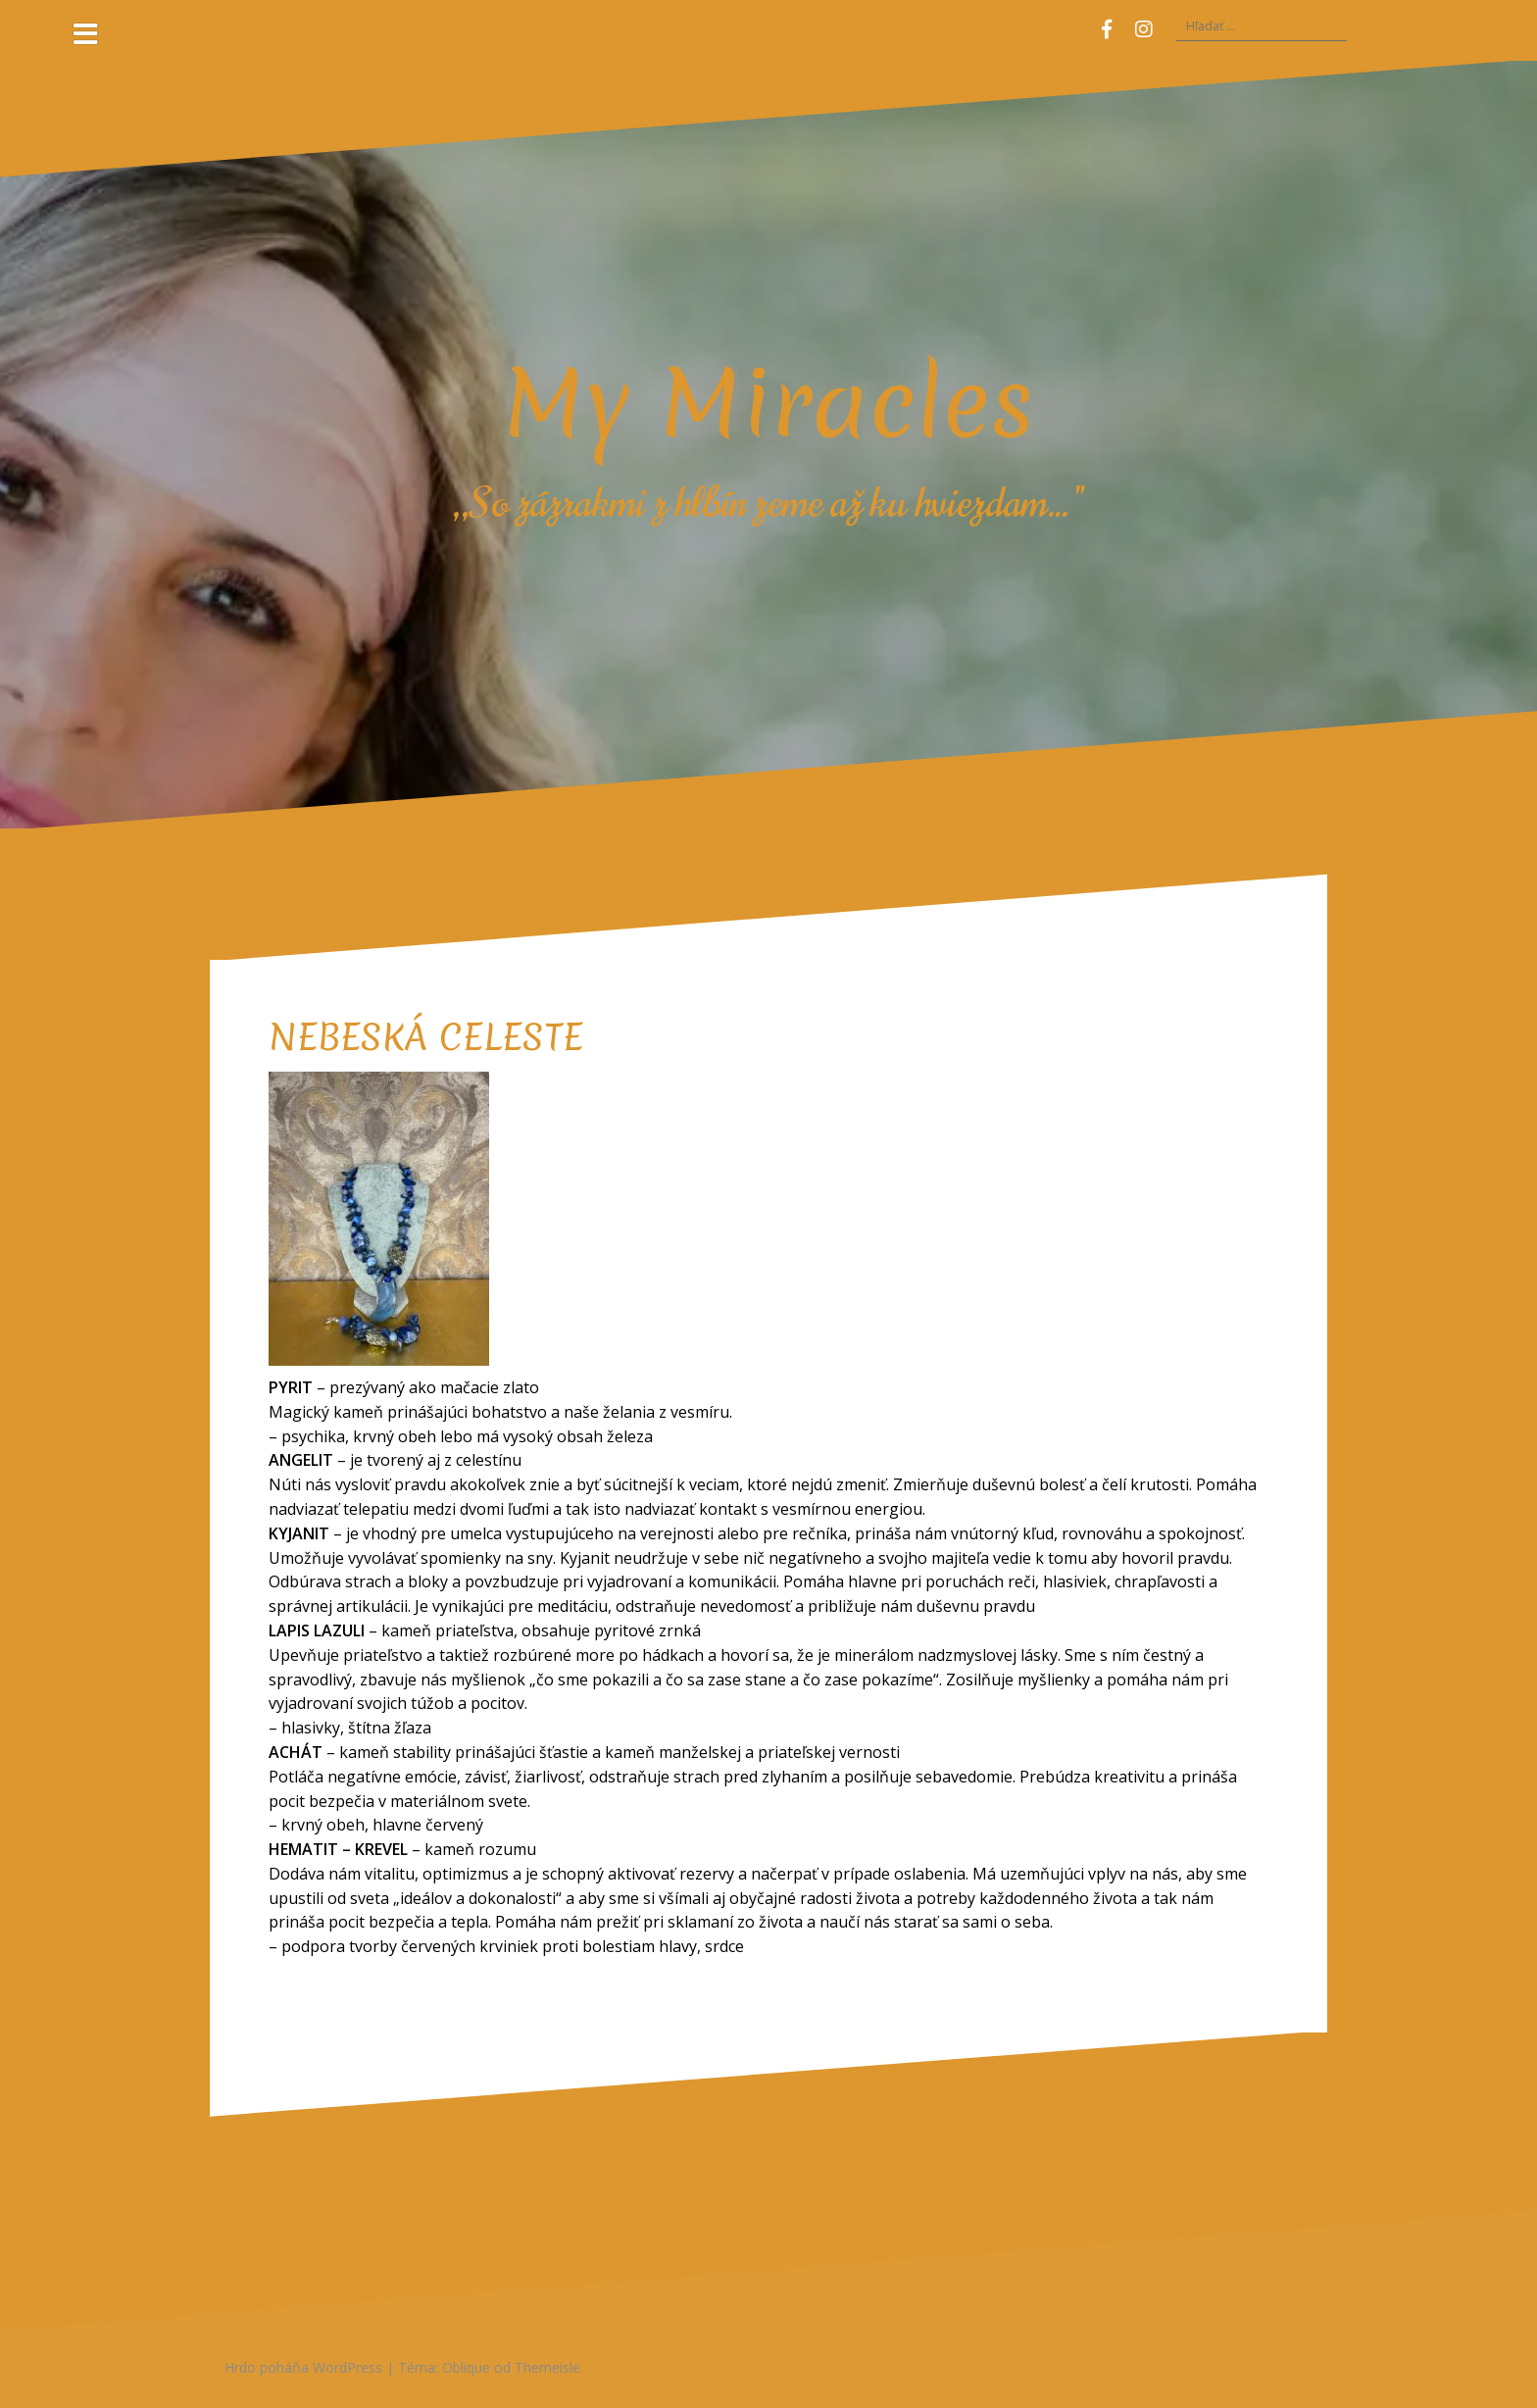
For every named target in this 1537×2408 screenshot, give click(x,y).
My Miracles (768, 403)
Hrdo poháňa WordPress (303, 2367)
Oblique (466, 2367)
